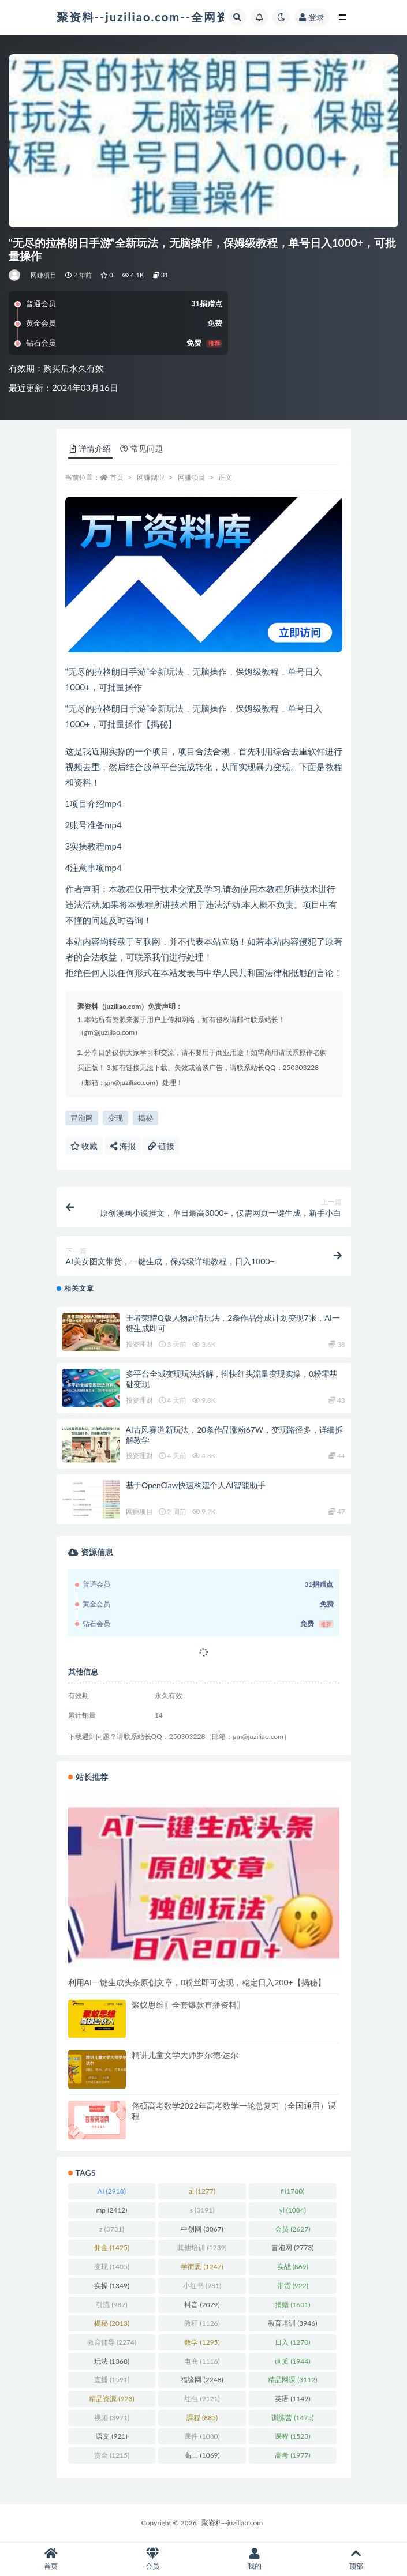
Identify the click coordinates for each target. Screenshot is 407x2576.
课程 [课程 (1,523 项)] (292, 2436)
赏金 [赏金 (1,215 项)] (111, 2455)
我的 (254, 2559)
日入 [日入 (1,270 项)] (292, 2342)
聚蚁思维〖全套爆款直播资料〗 (188, 2005)
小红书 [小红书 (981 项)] (202, 2285)
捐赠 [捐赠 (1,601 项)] (292, 2304)
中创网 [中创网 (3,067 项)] (202, 2229)
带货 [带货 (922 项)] (292, 2285)
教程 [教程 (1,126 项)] (201, 2323)
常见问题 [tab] (141, 448)
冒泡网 (81, 1117)
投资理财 (139, 1344)
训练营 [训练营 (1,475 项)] (292, 2417)
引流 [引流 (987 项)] (111, 2304)
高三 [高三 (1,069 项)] (201, 2455)
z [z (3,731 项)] (111, 2229)
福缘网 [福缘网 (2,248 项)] (202, 2379)
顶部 (356, 2559)
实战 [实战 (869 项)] (292, 2266)
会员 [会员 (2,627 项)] (292, 2229)
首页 (117, 477)
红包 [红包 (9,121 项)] (201, 2398)
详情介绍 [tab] (90, 448)
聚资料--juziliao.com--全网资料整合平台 (175, 17)
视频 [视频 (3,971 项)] (111, 2417)
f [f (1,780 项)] (292, 2191)
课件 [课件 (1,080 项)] (201, 2436)
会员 (152, 2559)
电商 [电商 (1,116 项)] (201, 2361)
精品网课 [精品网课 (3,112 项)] (292, 2379)
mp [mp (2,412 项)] (112, 2210)
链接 (161, 1146)
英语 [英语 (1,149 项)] (292, 2398)
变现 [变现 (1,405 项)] (111, 2266)
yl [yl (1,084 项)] (292, 2210)
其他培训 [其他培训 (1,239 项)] (201, 2247)
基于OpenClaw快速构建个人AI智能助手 (196, 1485)
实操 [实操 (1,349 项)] (111, 2285)
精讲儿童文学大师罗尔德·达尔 (185, 2055)
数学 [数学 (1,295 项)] (201, 2342)
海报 (123, 1146)
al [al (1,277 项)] (202, 2191)
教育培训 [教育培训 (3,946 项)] (292, 2323)
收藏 (84, 1146)
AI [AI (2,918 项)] (112, 2191)
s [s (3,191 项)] (202, 2210)
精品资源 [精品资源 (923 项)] (111, 2398)
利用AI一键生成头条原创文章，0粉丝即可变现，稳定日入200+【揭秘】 (197, 1982)
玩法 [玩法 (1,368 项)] (111, 2361)
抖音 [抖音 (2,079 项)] (201, 2304)
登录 (311, 17)
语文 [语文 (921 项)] (111, 2436)
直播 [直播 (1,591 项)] (111, 2379)
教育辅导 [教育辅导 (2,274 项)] (111, 2342)
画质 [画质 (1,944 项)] (292, 2361)
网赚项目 (44, 275)
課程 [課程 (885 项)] (202, 2417)
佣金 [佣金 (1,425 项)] (111, 2247)
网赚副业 (151, 477)
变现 (115, 1117)
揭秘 (145, 1117)
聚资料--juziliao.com (232, 2522)
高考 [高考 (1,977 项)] (292, 2455)
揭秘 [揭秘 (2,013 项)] (111, 2323)
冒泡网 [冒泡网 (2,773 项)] (292, 2247)
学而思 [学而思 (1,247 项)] (202, 2266)
